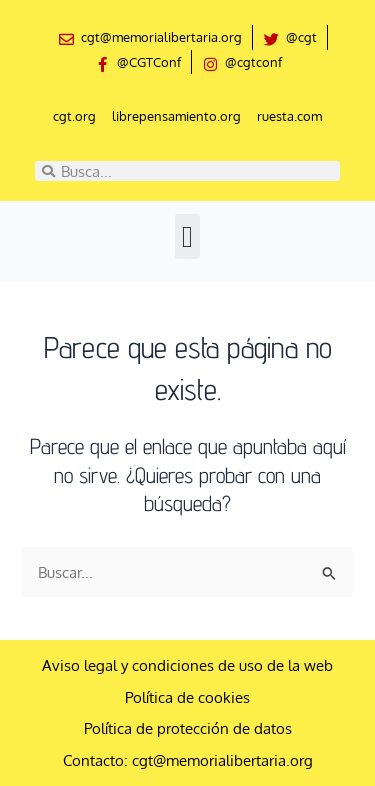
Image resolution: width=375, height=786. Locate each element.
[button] (188, 236)
